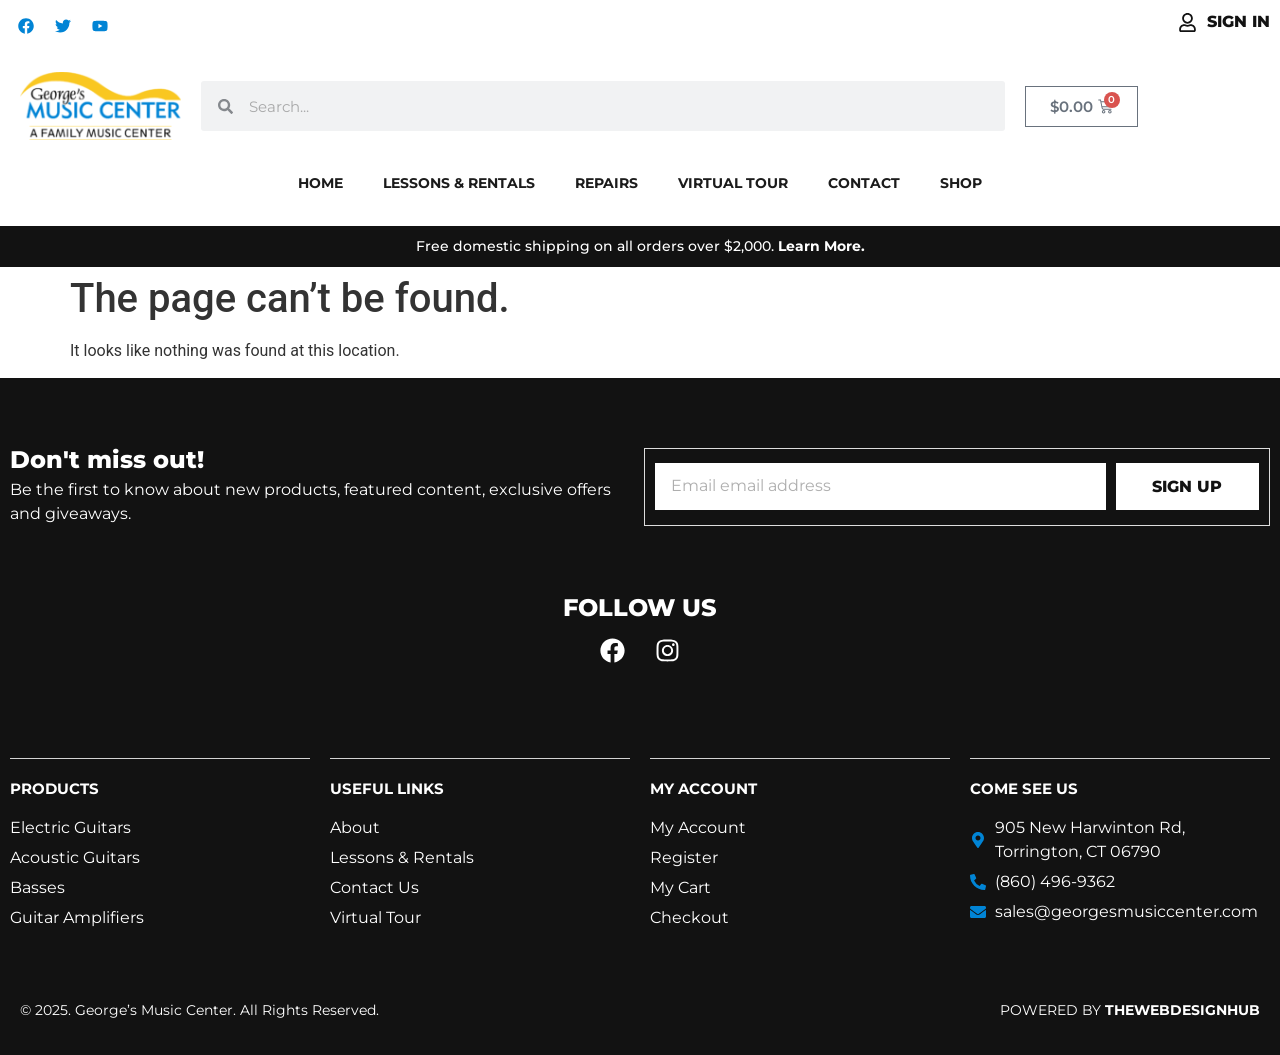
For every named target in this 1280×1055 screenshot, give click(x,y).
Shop (961, 183)
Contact (864, 183)
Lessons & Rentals (459, 183)
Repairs (606, 183)
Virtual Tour (733, 183)
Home (320, 183)
